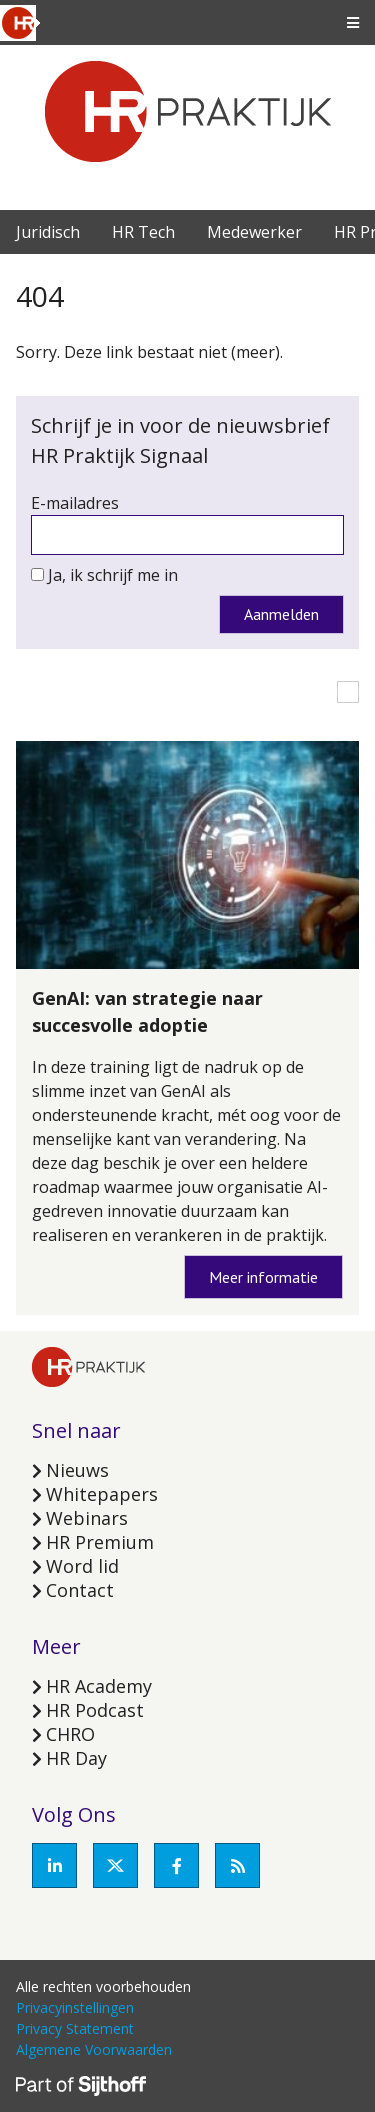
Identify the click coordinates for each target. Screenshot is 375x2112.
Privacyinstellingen (75, 2007)
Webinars (87, 1518)
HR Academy (99, 1686)
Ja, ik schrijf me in (113, 575)
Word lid (82, 1566)
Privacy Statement (75, 2028)
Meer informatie (263, 1277)
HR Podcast (95, 1710)
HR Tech (143, 232)
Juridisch (48, 232)
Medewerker (254, 232)
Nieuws (77, 1470)
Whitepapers (102, 1494)
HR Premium (100, 1542)
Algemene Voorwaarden (94, 2049)
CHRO (70, 1734)
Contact (80, 1590)
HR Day (76, 1758)
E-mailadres (75, 503)
